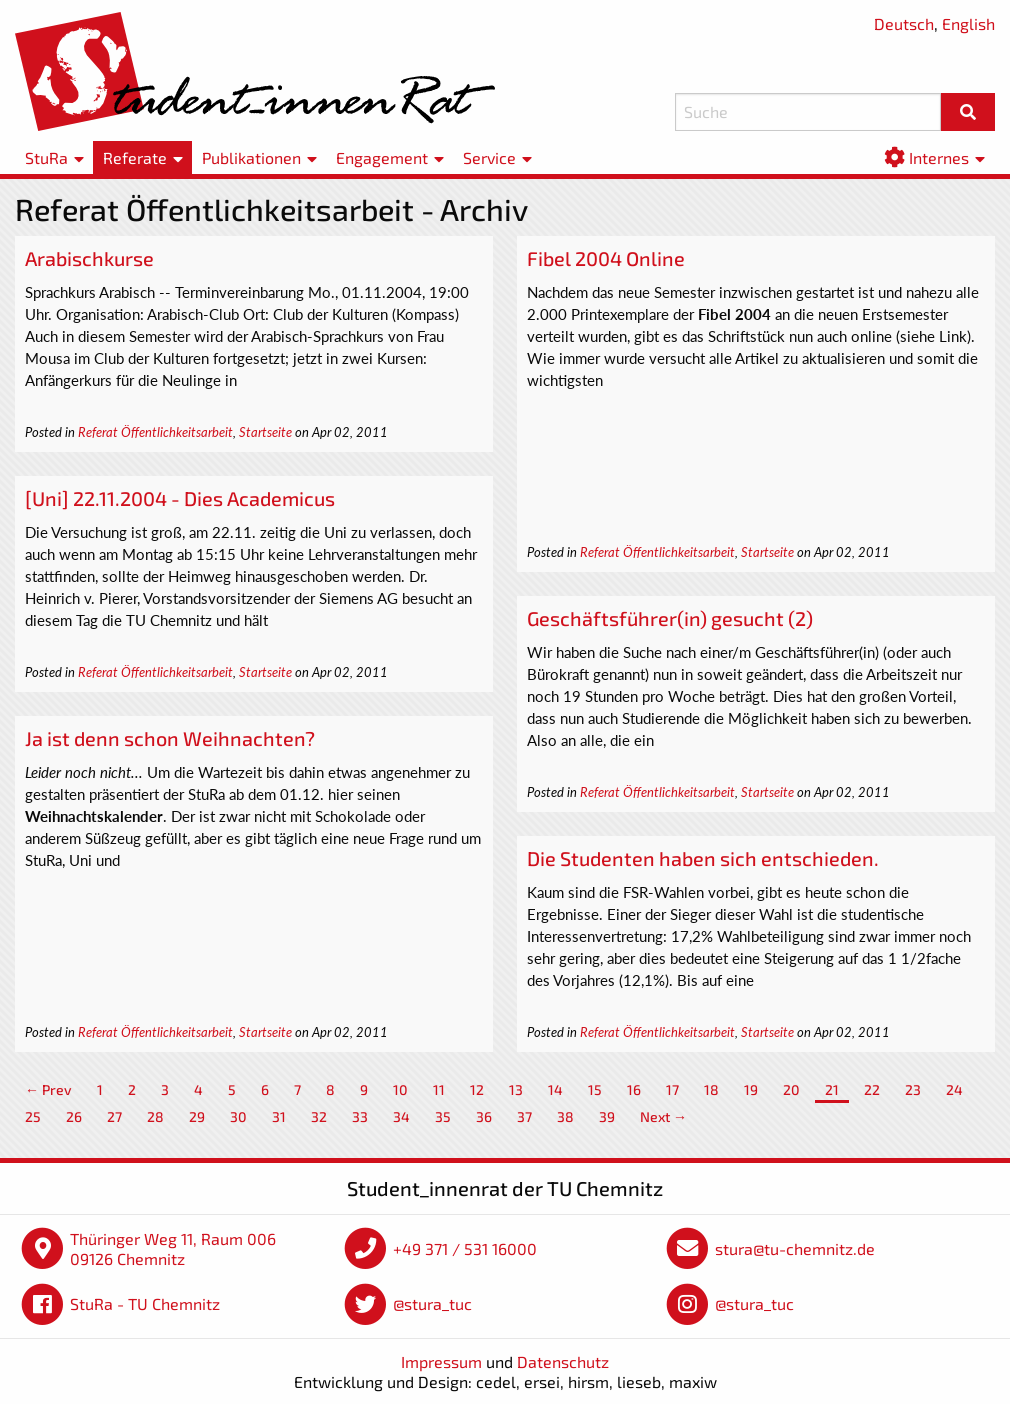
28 (155, 1116)
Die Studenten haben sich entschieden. (703, 858)
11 (439, 1089)
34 (401, 1116)
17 (672, 1089)
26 (74, 1116)
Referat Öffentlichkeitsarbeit (155, 432)
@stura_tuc (432, 1303)
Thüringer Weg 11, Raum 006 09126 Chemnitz (173, 1248)
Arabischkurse (89, 258)
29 (197, 1116)
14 (555, 1089)
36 (484, 1116)
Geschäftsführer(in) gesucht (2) (670, 618)
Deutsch (904, 23)
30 (238, 1116)
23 (913, 1089)
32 (319, 1116)
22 (872, 1089)
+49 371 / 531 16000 (465, 1248)
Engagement (382, 157)
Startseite (265, 432)
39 (607, 1116)
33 (360, 1116)
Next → (663, 1116)
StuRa (46, 157)
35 (443, 1116)
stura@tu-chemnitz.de (795, 1248)
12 (477, 1089)
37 (524, 1116)
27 (114, 1116)
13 (516, 1089)
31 (279, 1116)
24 (954, 1089)
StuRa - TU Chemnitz (145, 1303)
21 (832, 1089)
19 (751, 1089)
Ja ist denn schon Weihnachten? (170, 738)
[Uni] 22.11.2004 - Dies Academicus (180, 498)
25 (33, 1116)
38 (565, 1116)
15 (595, 1089)
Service (489, 157)
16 (634, 1089)
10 (400, 1089)
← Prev (48, 1089)
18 (711, 1089)
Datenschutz (563, 1361)
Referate (135, 157)
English (968, 23)
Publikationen (251, 157)
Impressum (441, 1361)
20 (791, 1089)
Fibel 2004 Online (606, 258)
